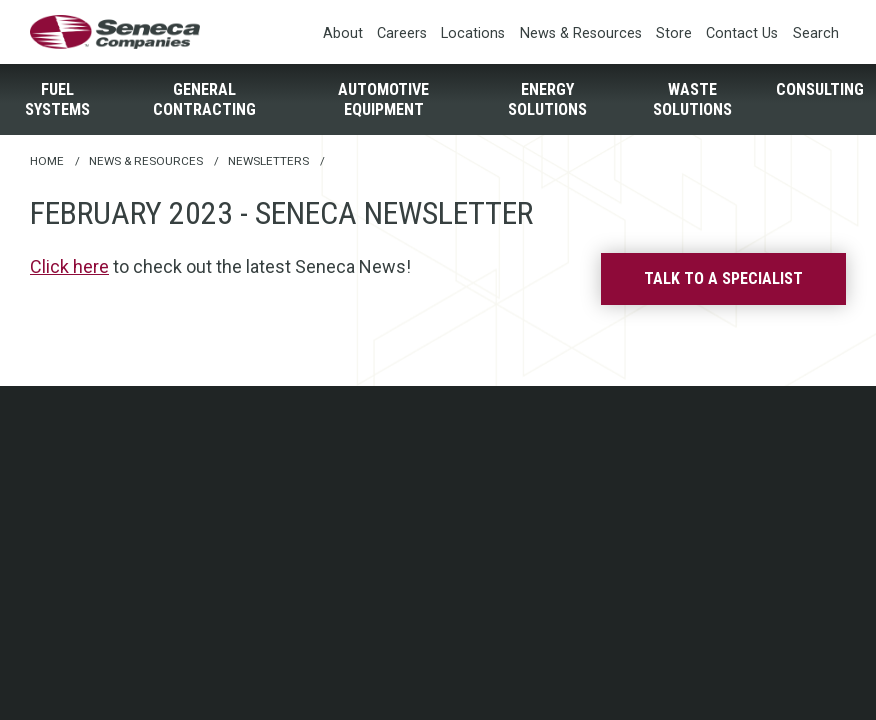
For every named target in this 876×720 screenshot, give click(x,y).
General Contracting (204, 99)
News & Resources (581, 33)
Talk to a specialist (723, 278)
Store (674, 33)
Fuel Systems (57, 99)
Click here (69, 266)
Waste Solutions (692, 99)
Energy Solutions (547, 99)
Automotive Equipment (383, 99)
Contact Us (742, 33)
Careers (402, 33)
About (343, 33)
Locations (473, 33)
